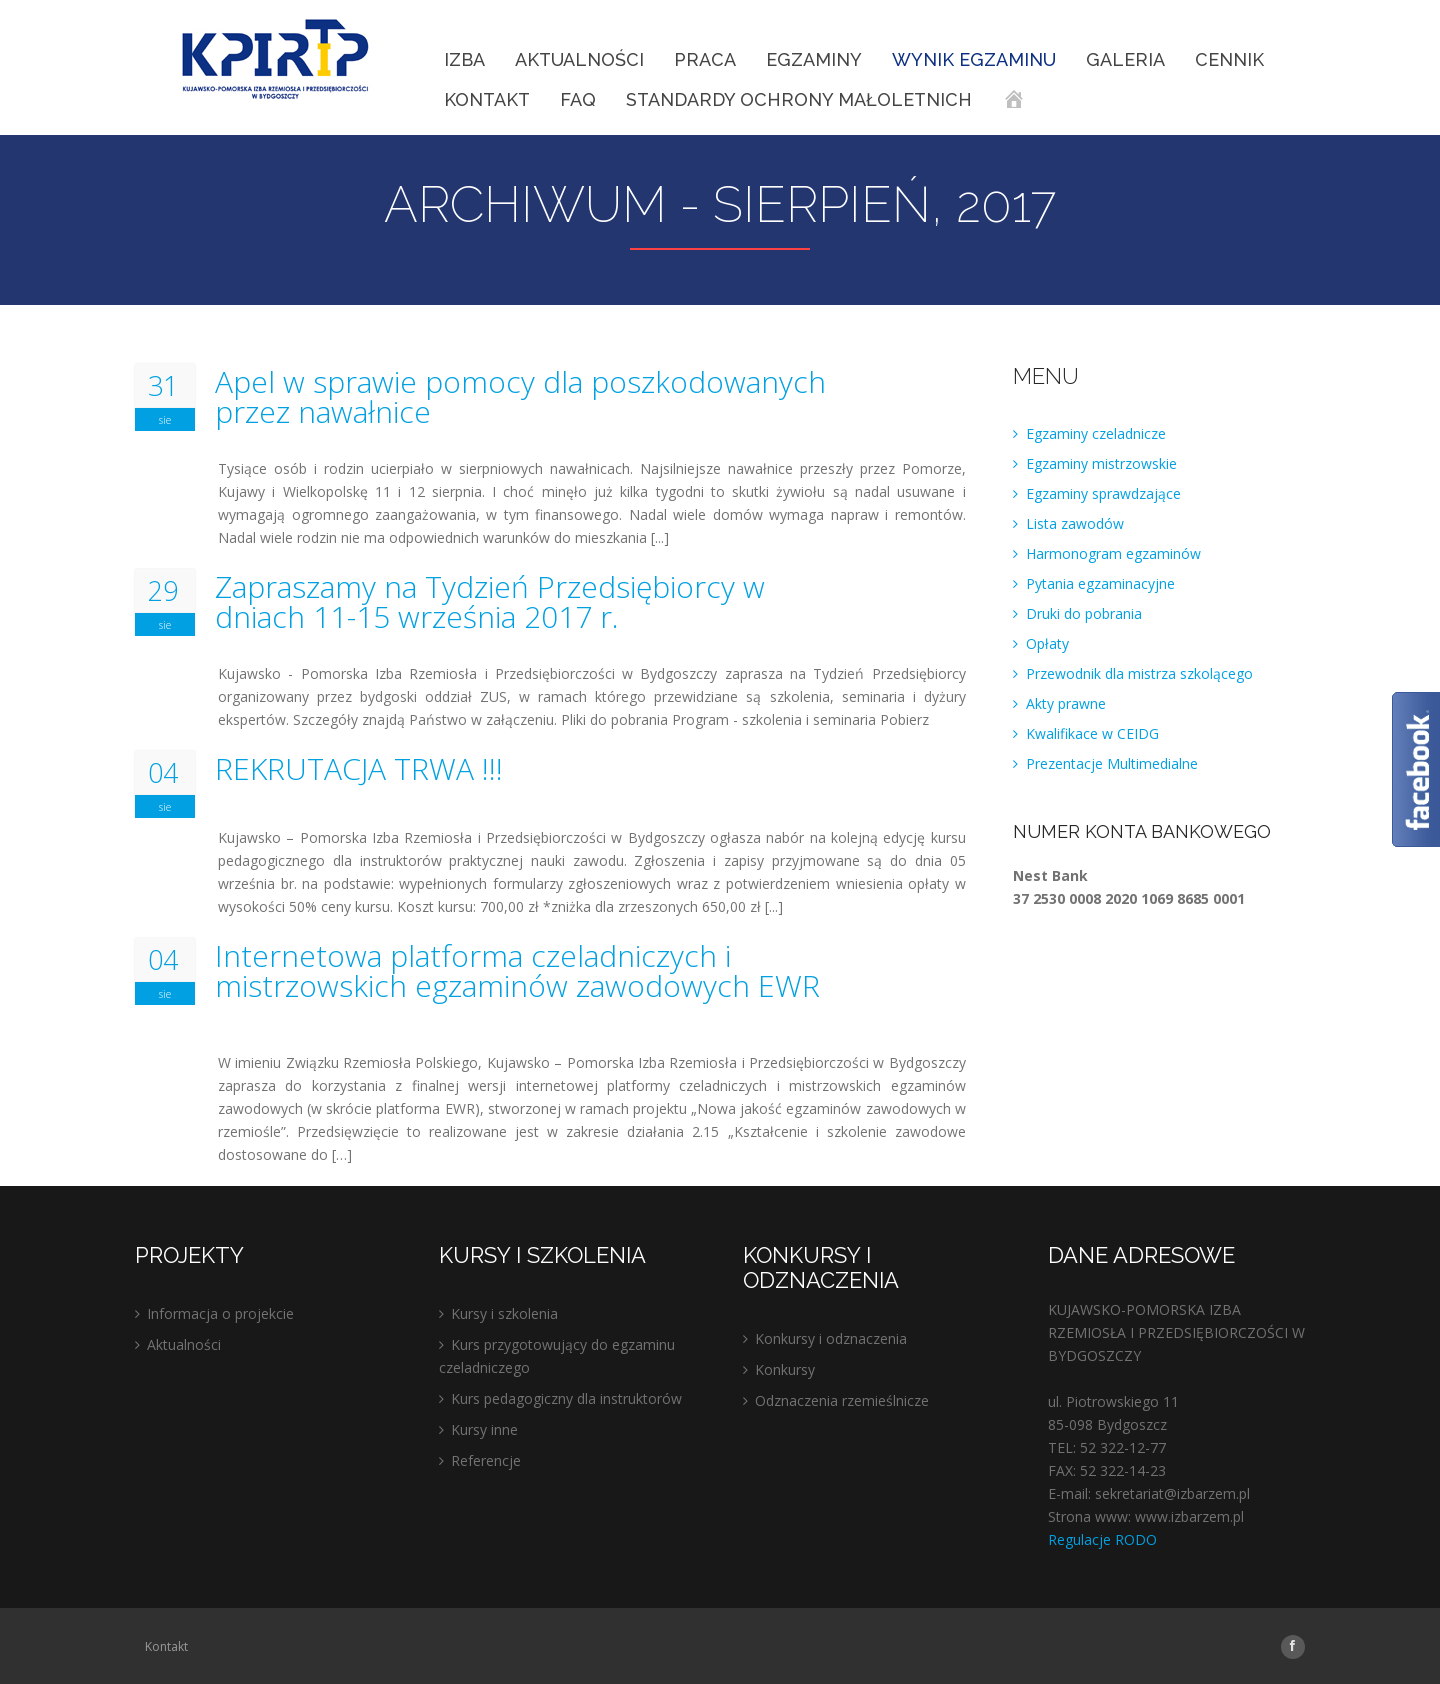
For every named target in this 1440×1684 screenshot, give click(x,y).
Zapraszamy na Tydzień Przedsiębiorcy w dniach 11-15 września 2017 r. (490, 602)
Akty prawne (1066, 703)
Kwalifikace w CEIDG (1092, 733)
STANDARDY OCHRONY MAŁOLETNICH (799, 99)
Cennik (1229, 59)
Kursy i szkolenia (504, 1313)
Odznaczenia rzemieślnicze (842, 1400)
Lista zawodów (1075, 523)
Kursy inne (484, 1429)
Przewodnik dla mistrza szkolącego (1139, 673)
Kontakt (487, 99)
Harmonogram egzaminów (1113, 553)
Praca (705, 59)
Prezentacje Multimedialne (1112, 763)
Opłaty (1047, 643)
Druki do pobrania (1084, 613)
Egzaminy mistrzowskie (1101, 463)
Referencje (486, 1460)
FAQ (578, 99)
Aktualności (579, 59)
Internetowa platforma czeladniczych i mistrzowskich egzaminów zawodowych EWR (517, 971)
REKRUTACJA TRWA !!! (359, 769)
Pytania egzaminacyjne (1100, 583)
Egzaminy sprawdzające (1103, 493)
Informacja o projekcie (220, 1313)
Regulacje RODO (1102, 1539)
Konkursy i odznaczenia (831, 1338)
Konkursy (785, 1369)
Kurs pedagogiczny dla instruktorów (566, 1398)
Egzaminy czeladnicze (1096, 433)
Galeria (1125, 59)
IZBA (464, 59)
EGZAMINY (814, 59)
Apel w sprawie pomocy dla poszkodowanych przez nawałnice (520, 397)
